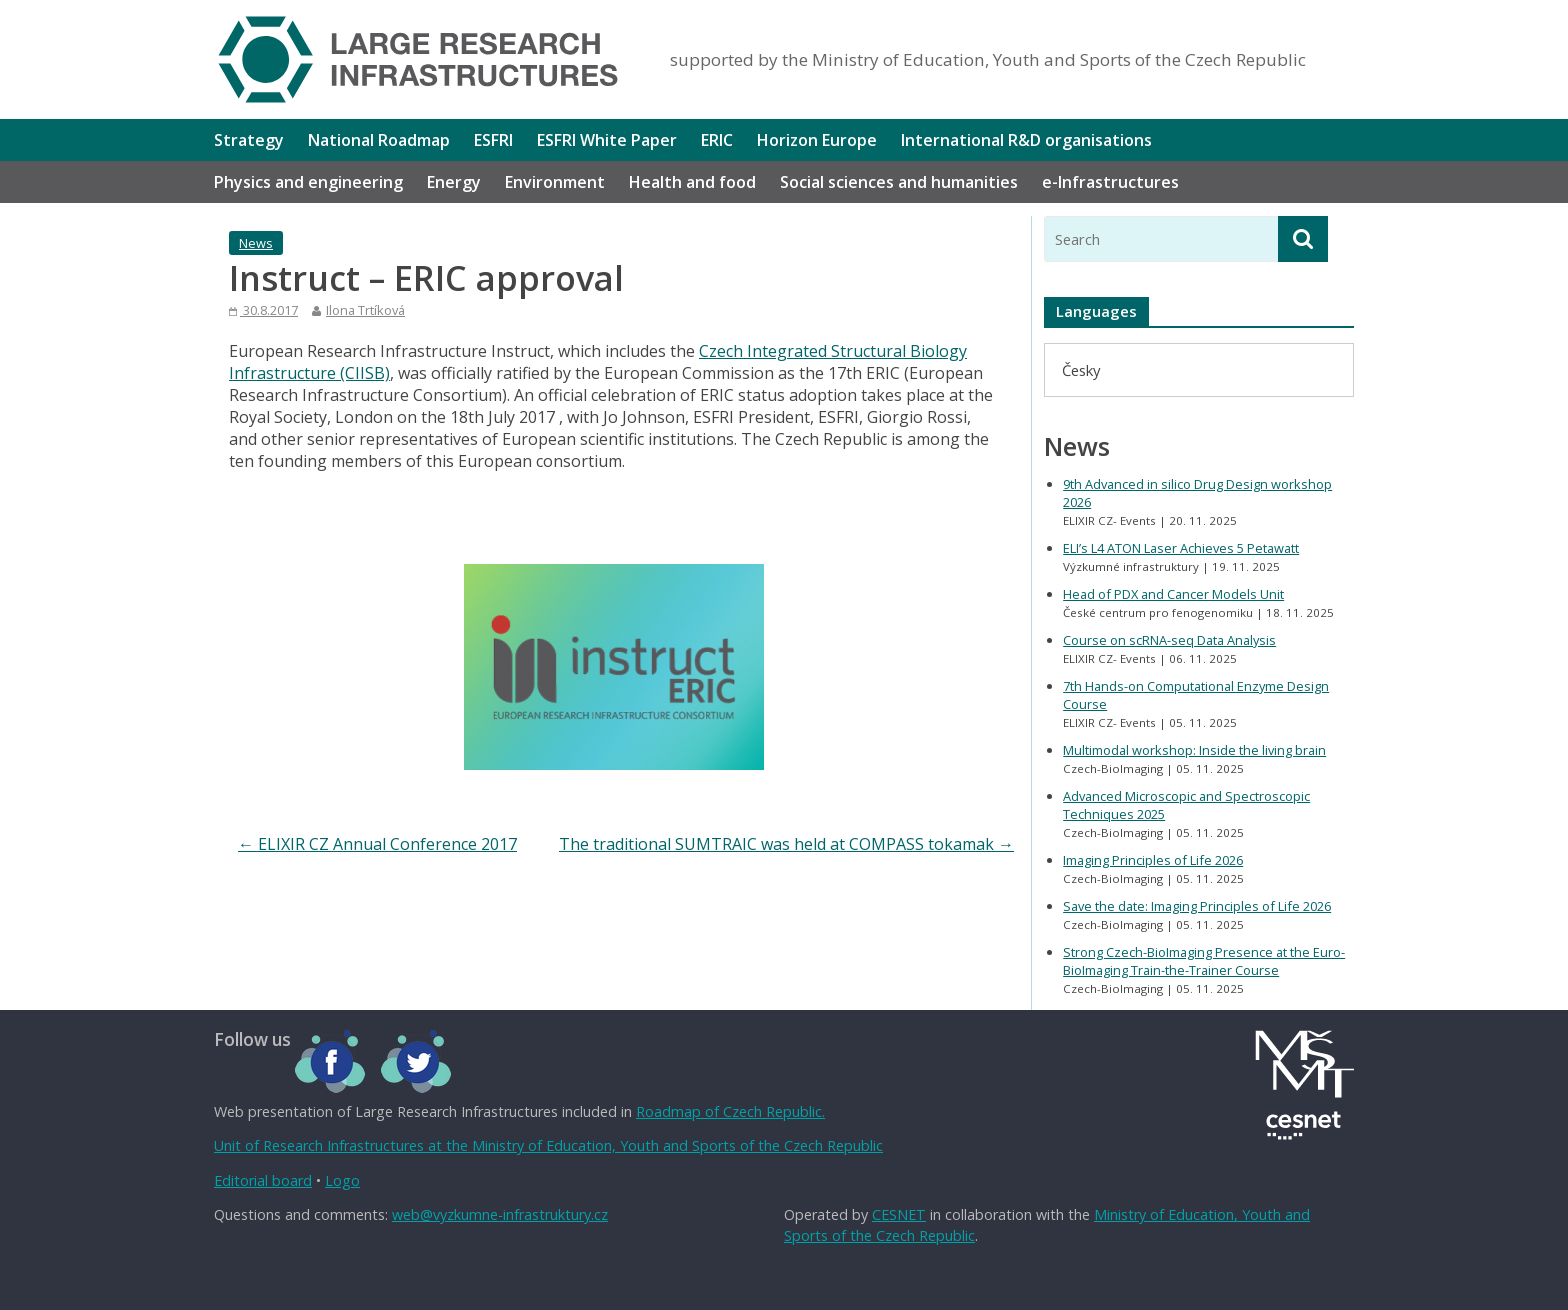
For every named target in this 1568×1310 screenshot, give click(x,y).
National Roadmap (379, 140)
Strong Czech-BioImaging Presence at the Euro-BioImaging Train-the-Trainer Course (1204, 961)
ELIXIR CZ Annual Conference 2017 (377, 844)
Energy (454, 182)
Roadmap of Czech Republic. (730, 1111)
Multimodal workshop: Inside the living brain (1194, 750)
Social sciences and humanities (899, 182)
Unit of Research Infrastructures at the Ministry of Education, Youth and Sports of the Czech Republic (548, 1145)
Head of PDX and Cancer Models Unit (1173, 594)
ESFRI (493, 140)
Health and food (692, 182)
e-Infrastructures (1110, 182)
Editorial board (263, 1180)
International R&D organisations (1026, 140)
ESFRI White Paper (607, 140)
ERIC (717, 140)
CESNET (899, 1214)
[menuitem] (1081, 369)
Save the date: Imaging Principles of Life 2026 (1197, 906)
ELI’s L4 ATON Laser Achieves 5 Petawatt (1181, 548)
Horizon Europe (817, 140)
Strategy (249, 140)
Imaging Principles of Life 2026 (1153, 860)
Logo (342, 1180)
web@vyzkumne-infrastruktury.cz (500, 1214)
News (256, 243)
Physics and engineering (308, 182)
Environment (555, 182)
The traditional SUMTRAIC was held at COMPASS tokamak (786, 844)
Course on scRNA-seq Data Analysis (1169, 640)
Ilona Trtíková (365, 310)
